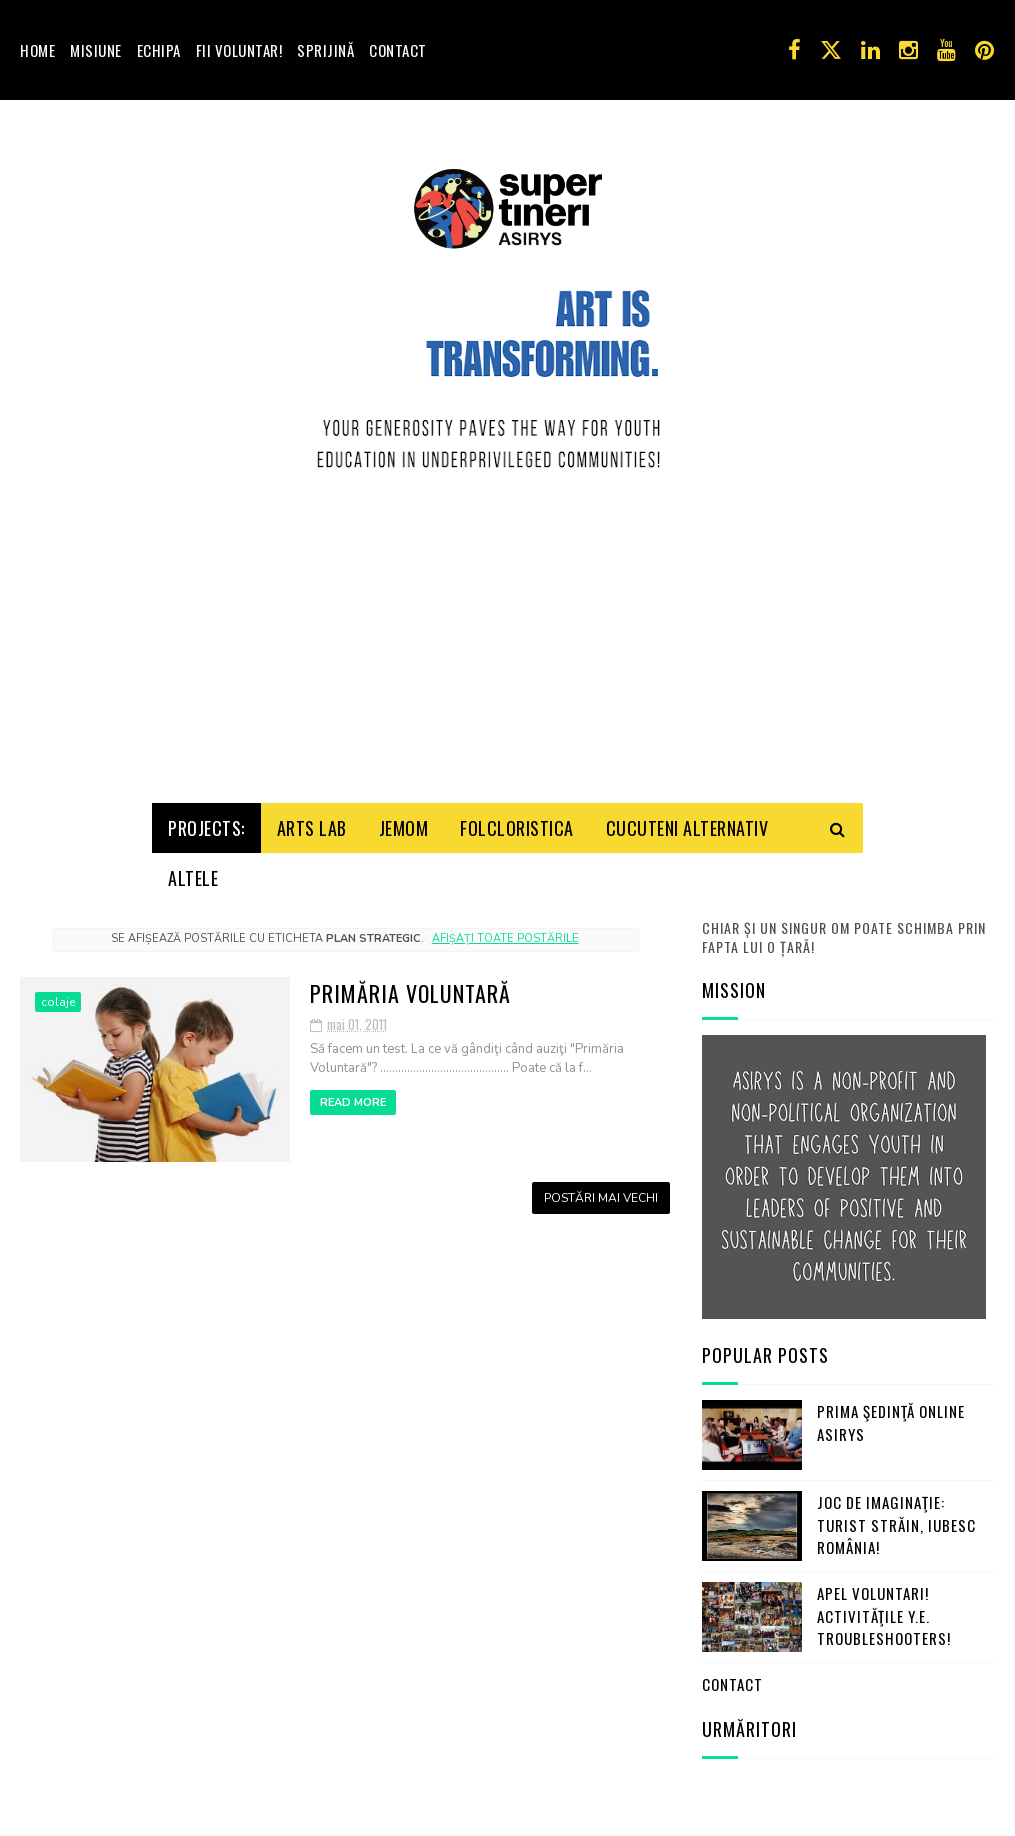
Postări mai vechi (601, 1120)
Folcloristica (517, 750)
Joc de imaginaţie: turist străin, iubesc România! (896, 1447)
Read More (353, 1025)
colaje (58, 924)
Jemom (404, 750)
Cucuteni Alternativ (687, 750)
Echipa (159, 50)
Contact (398, 50)
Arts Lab (312, 750)
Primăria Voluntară (410, 915)
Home (37, 50)
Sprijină (325, 50)
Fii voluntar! (239, 50)
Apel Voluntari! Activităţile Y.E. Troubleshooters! (884, 1538)
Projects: (206, 750)
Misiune (96, 50)
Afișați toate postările (505, 861)
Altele (193, 800)
